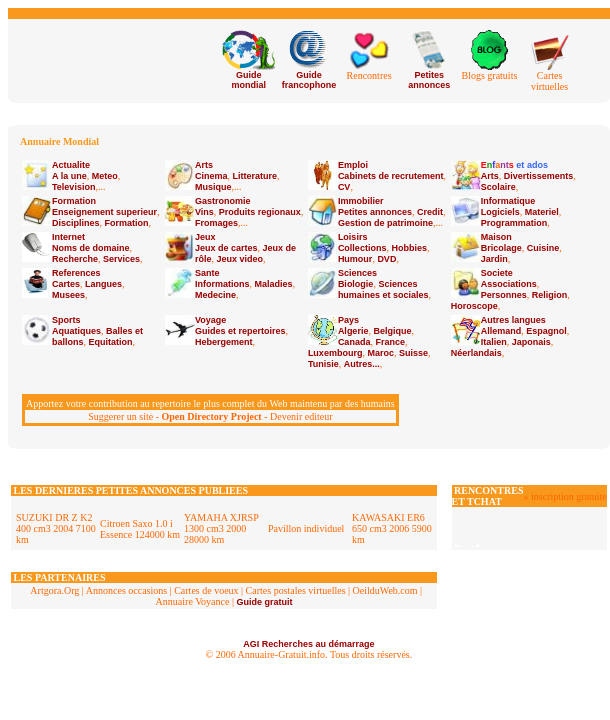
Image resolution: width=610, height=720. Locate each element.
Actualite (71, 165)
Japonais (531, 342)
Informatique (508, 201)
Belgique (392, 331)
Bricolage (501, 248)
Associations (509, 284)
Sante (207, 273)
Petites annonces (429, 80)
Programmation (514, 223)
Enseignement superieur (104, 212)
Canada (354, 342)
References (76, 273)
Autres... (362, 364)
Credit (430, 212)
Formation (74, 201)
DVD (386, 259)
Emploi (353, 165)
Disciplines (76, 223)
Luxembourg (335, 353)
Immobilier (361, 201)
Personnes (504, 295)
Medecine (215, 295)
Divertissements (539, 176)
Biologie (356, 284)
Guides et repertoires (240, 331)
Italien (494, 342)
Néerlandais (476, 353)
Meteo (105, 176)
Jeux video (239, 259)
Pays (348, 320)
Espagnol (546, 331)
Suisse (413, 353)
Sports (66, 320)
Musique (213, 187)
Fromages (216, 223)
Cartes (66, 284)
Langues (103, 284)
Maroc (380, 353)
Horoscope (474, 306)
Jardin (494, 259)
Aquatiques (76, 331)
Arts (204, 165)
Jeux (205, 237)
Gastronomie (223, 201)
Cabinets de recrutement (391, 176)
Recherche (75, 259)
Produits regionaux (260, 212)
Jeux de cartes (226, 248)
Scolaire (498, 187)
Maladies (273, 284)
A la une (69, 176)
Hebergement (224, 342)
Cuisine (543, 248)
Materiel (542, 212)
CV (344, 187)
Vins (204, 212)
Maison (496, 237)
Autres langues (513, 320)
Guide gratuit (264, 602)
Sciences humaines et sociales (383, 289)
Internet (68, 237)
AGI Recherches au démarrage (308, 644)
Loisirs (353, 237)
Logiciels (500, 212)
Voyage (210, 320)
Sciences (357, 273)
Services (121, 259)
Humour (355, 259)
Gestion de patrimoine (385, 223)
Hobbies (409, 248)
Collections (362, 248)
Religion (550, 295)
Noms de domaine (91, 248)
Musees (68, 295)
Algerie (353, 331)
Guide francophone (309, 80)
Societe (497, 273)
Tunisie (323, 364)
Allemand (501, 331)
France (390, 342)
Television (73, 187)
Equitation (111, 342)
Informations (222, 284)
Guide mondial (248, 80)
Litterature (254, 176)
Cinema (211, 176)
